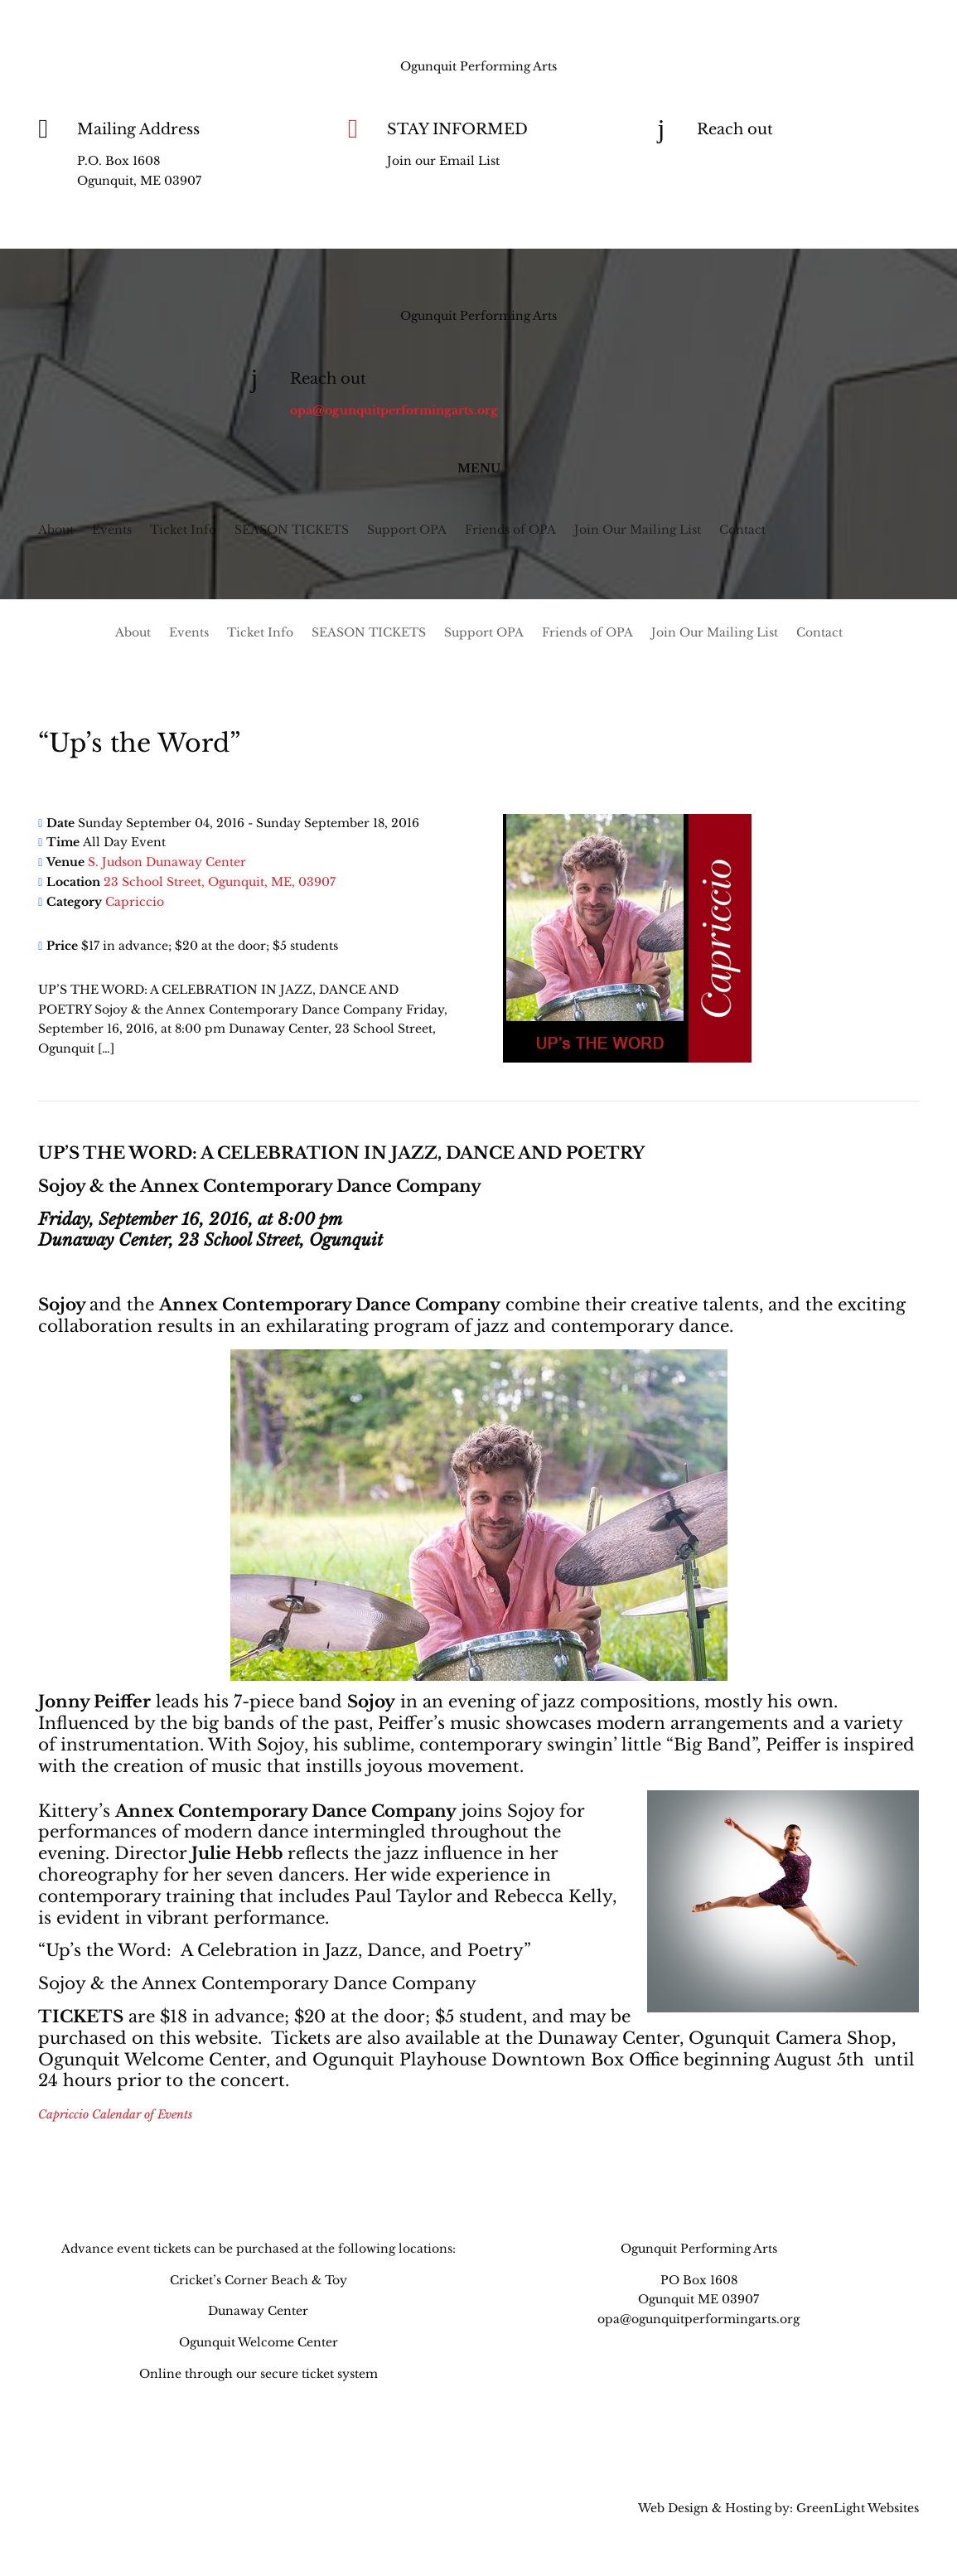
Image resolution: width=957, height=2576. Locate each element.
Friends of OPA (510, 530)
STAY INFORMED (457, 129)
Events (112, 530)
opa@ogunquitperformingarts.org (801, 160)
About (56, 530)
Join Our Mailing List (637, 530)
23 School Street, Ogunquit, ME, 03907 (220, 881)
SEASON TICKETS (291, 530)
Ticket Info (183, 530)
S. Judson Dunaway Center (167, 862)
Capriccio (134, 901)
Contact (742, 530)
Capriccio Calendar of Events (115, 2114)
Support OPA (407, 530)
